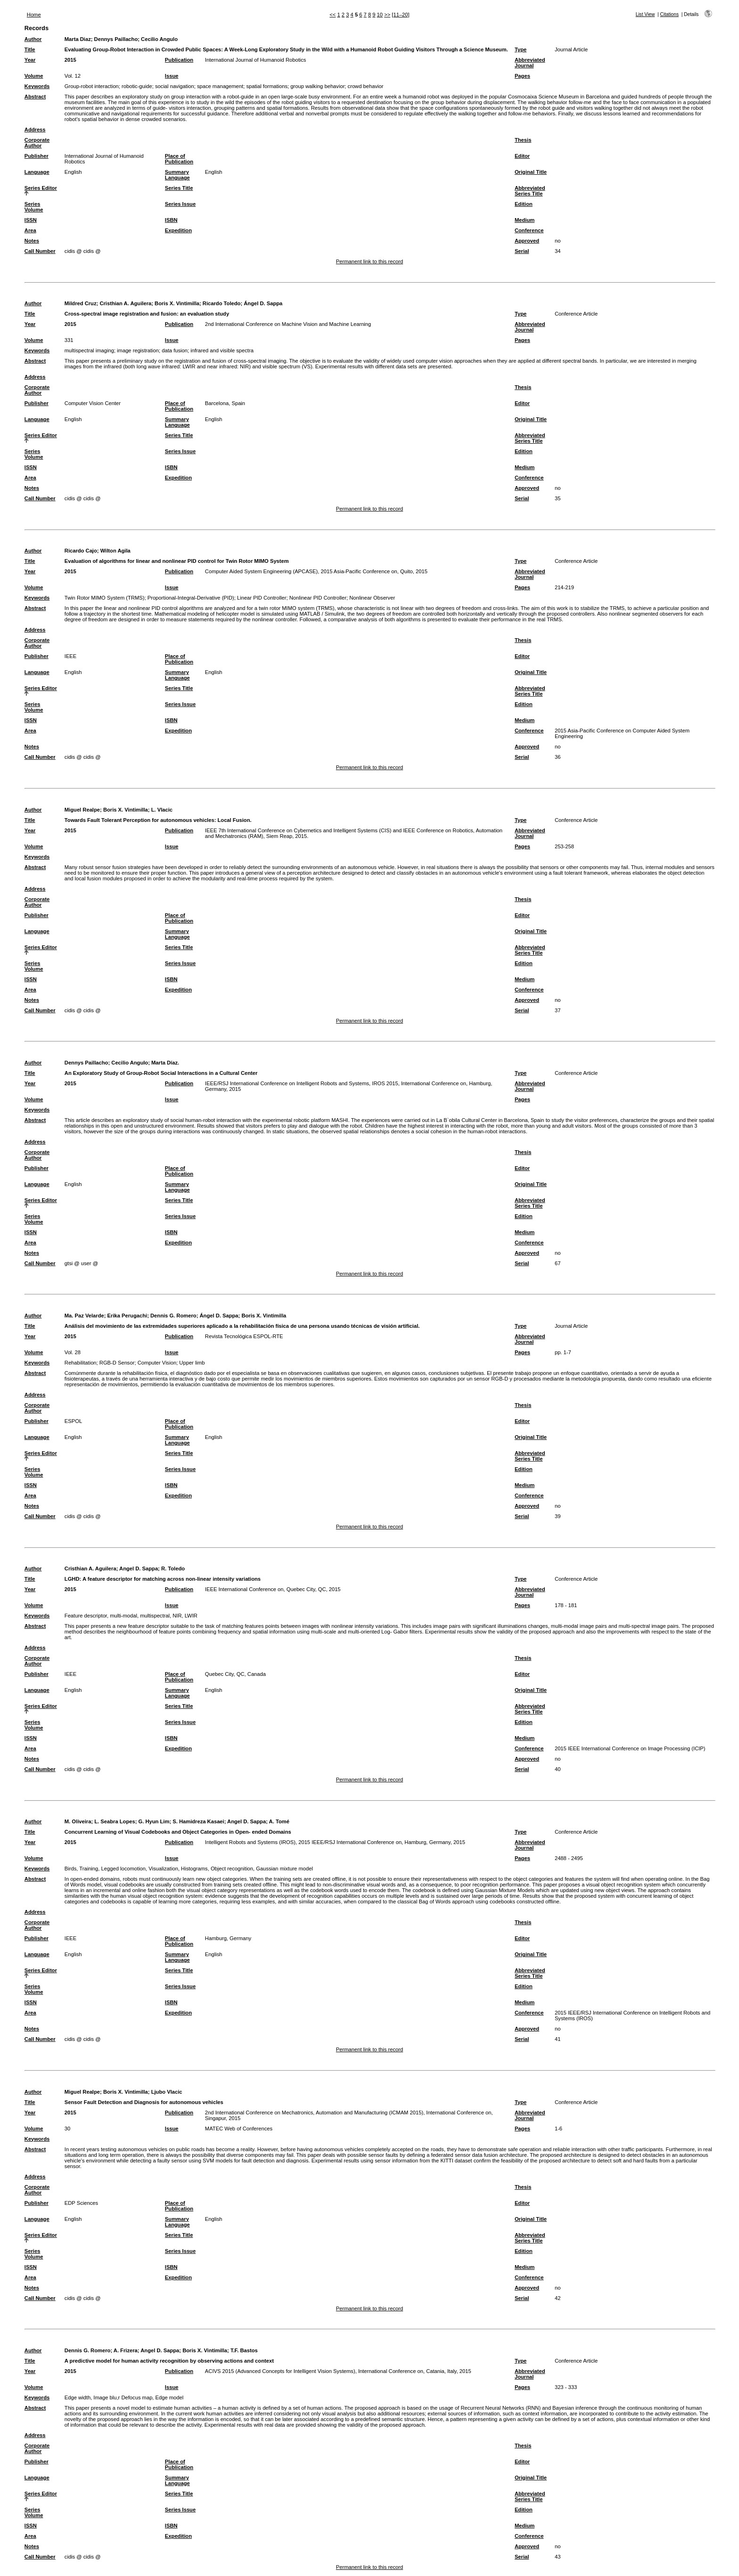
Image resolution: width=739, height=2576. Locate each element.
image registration (138, 350)
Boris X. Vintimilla (177, 303)
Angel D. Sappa (138, 1568)
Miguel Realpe (82, 810)
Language (37, 172)
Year (30, 60)
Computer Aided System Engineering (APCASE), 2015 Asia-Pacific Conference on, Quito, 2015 (316, 571)
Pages (522, 76)
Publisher (37, 156)
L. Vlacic (161, 810)
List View (645, 14)
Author (33, 39)
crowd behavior (366, 86)
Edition (524, 204)
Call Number (40, 251)
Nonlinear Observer (372, 598)
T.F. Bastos (244, 2350)
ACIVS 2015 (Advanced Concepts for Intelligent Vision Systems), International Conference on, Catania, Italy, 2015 (338, 2371)
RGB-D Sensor (117, 1362)
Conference (529, 230)
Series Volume (34, 206)
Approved (527, 241)
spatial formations (266, 86)
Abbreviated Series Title (530, 190)
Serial (522, 251)
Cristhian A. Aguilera (125, 303)
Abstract (35, 96)
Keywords (37, 86)
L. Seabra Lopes (114, 1821)
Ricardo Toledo (222, 303)
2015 (70, 60)
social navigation (174, 86)
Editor (522, 156)
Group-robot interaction (92, 86)
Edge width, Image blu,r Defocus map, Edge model (124, 2397)
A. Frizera (126, 2350)
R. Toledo (173, 1568)
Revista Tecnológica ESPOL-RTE (244, 1336)
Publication (179, 60)
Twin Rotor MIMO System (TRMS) (105, 598)
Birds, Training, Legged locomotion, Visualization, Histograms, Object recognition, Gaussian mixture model (189, 1868)
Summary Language (177, 174)
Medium (524, 220)
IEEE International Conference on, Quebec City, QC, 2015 (273, 1589)
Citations (669, 14)
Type (520, 49)
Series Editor (41, 188)
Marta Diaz (78, 39)
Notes (32, 241)
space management (220, 86)
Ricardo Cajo (81, 550)
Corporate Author (37, 142)
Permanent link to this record (369, 261)
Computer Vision (157, 1362)
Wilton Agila (115, 550)
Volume (34, 76)
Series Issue (180, 204)
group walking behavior (317, 86)
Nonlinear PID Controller (317, 598)
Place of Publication (179, 158)
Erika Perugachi (127, 1315)
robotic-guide (137, 86)
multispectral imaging (89, 350)
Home (34, 14)
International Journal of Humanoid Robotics (255, 60)
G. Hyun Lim (154, 1821)
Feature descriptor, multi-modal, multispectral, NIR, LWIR (131, 1615)
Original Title (531, 172)
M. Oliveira (78, 1821)
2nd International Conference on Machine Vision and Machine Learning (288, 324)
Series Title (179, 188)
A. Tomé (279, 1821)
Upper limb (192, 1362)
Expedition (178, 230)
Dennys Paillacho (116, 39)
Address (35, 129)
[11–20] (400, 14)
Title (30, 49)
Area (30, 230)
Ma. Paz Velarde (84, 1315)
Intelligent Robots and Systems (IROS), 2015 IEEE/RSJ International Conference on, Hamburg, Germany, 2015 (335, 1842)
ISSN (31, 220)
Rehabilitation (81, 1362)
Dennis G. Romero (173, 1315)
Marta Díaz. (165, 1062)
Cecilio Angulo (159, 39)
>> (387, 14)
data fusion (175, 350)
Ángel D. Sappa (263, 303)
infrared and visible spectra (222, 350)
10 (380, 14)
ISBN (171, 220)
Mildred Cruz (81, 303)
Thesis (523, 140)
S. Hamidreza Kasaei (198, 1821)
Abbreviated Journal (530, 62)
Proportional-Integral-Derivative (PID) (191, 598)
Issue (172, 76)
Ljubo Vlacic (166, 2092)
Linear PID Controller (261, 598)
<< (332, 14)
